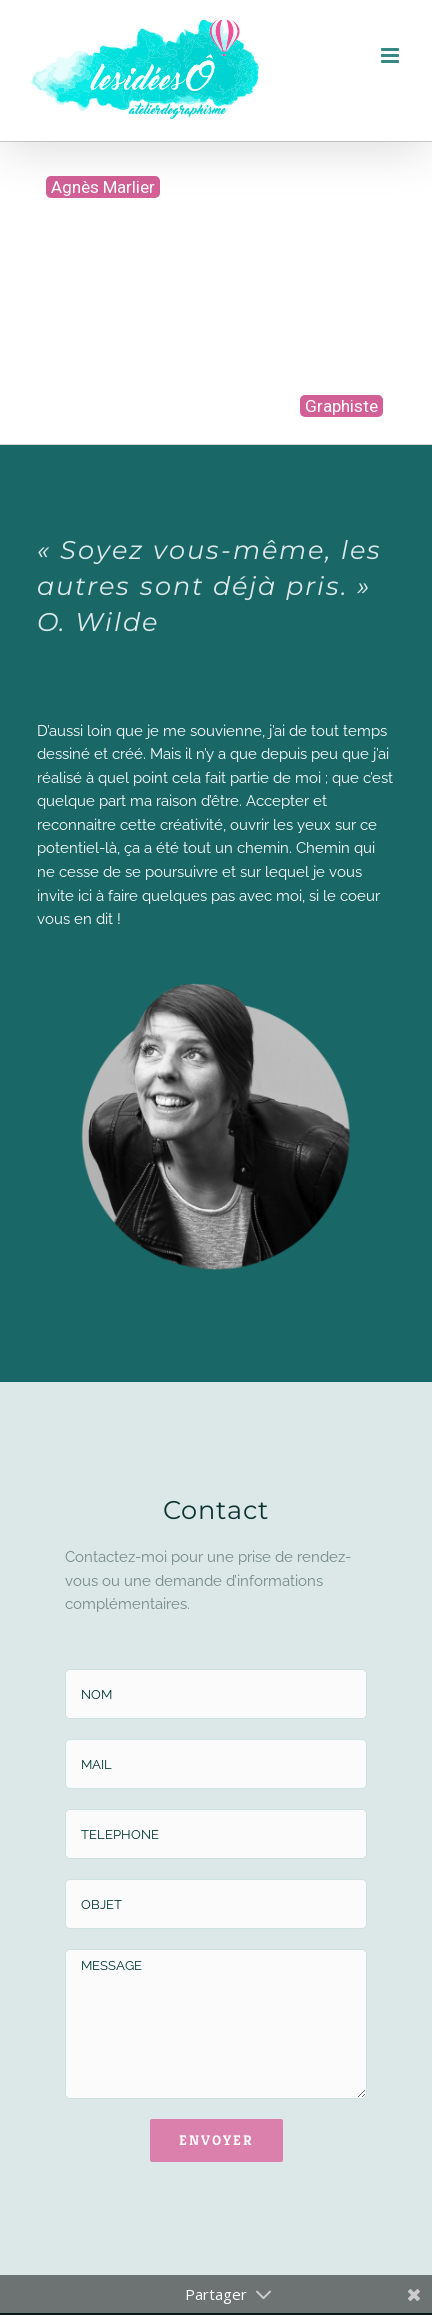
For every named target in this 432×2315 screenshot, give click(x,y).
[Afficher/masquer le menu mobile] (391, 55)
